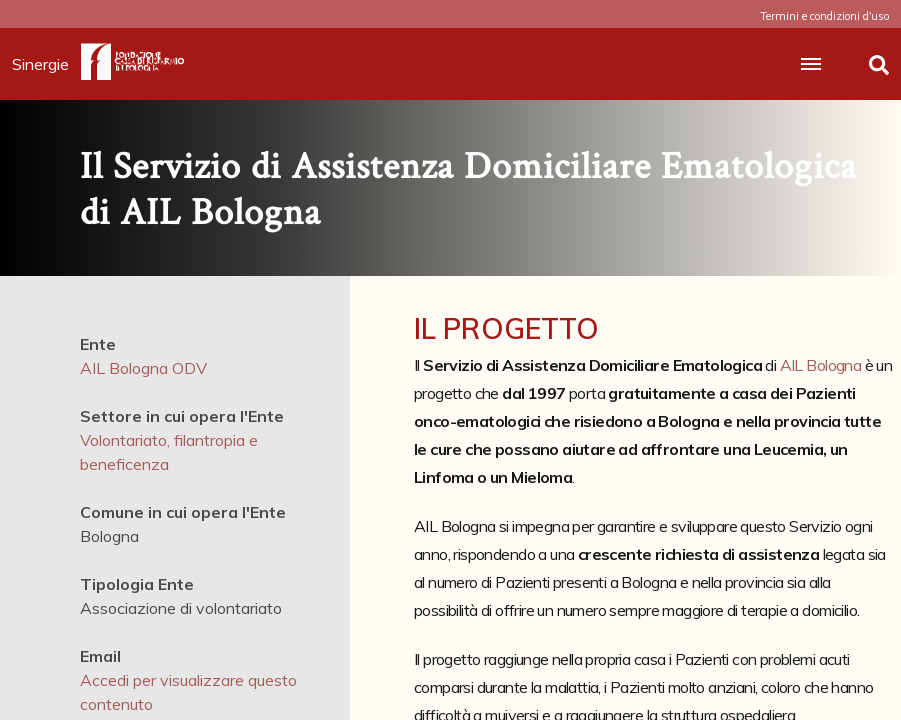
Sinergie (46, 64)
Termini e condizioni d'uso (824, 16)
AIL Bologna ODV (143, 368)
